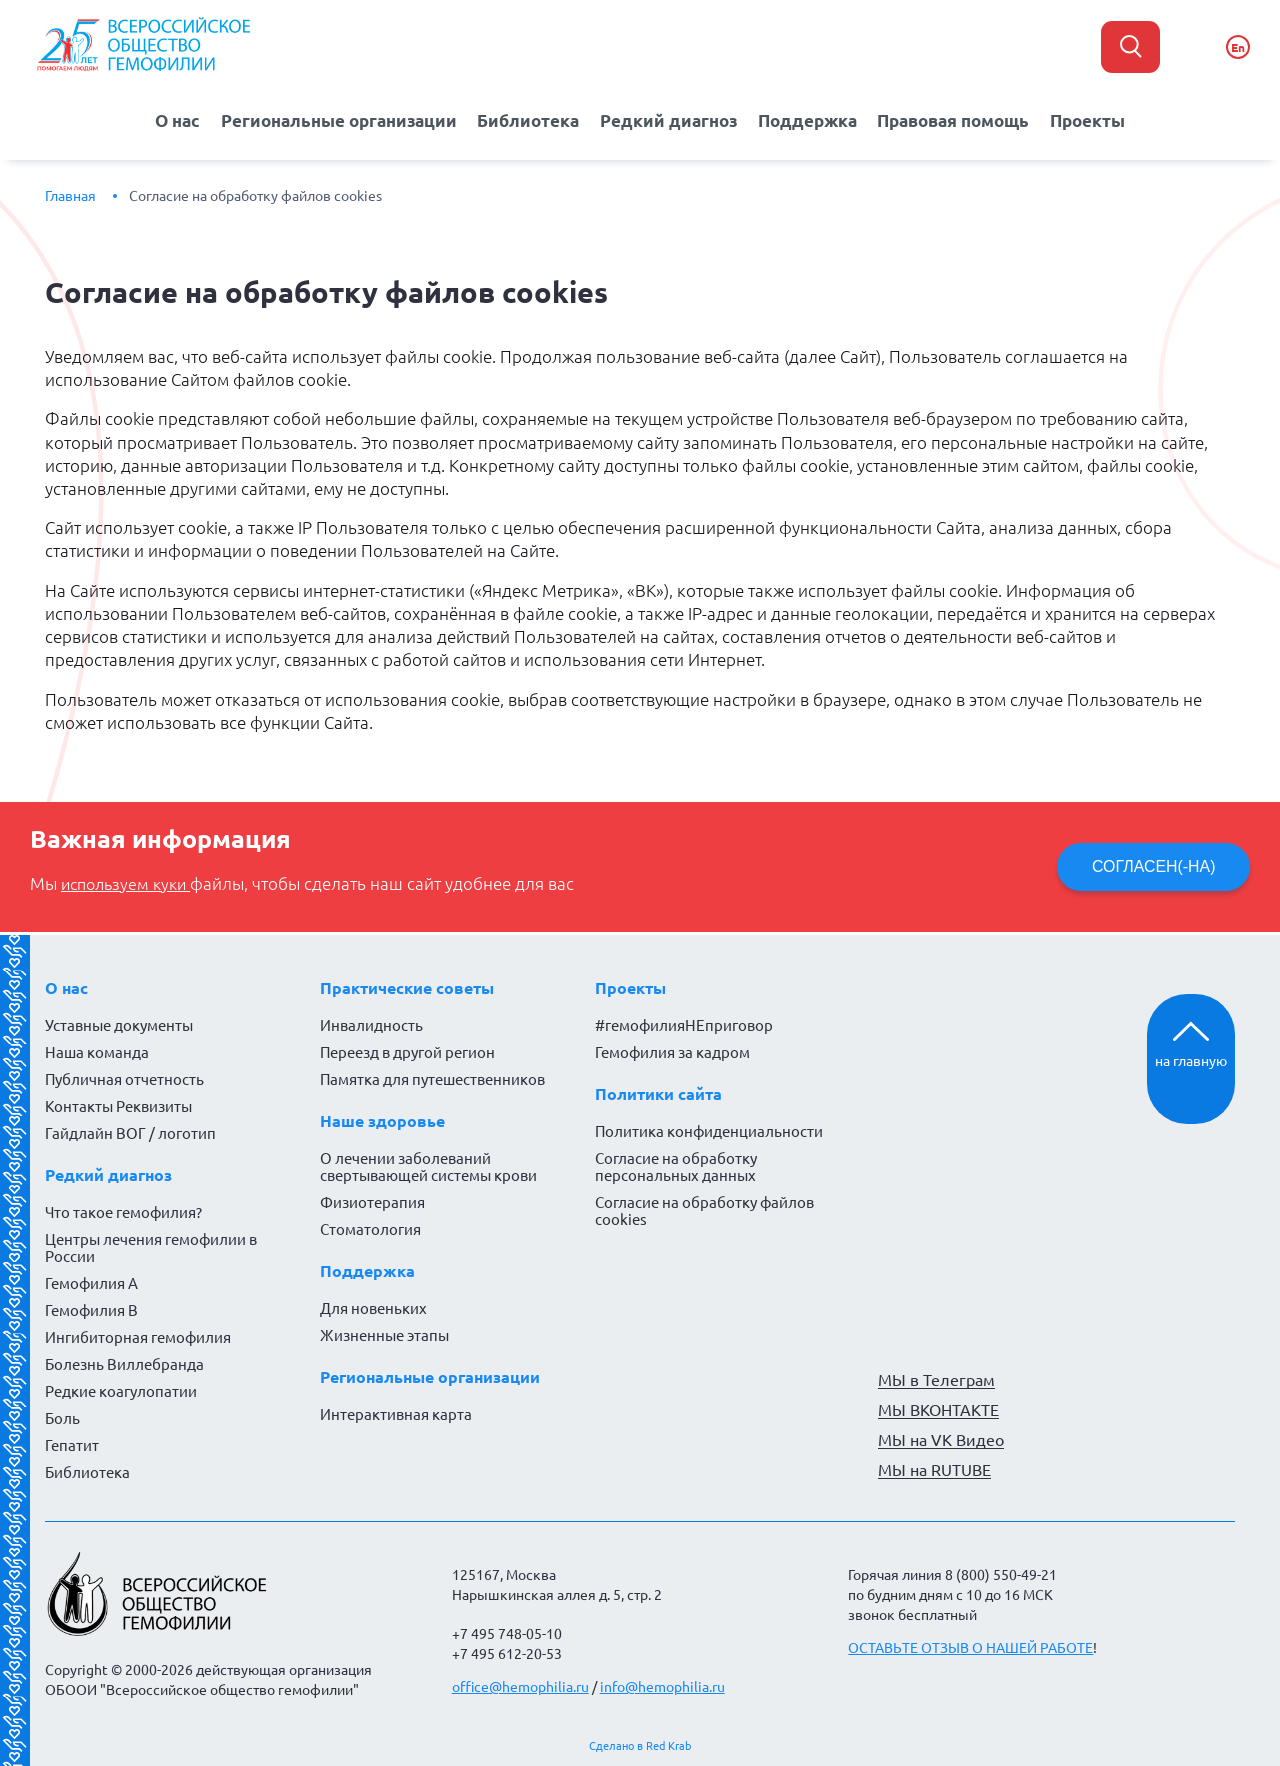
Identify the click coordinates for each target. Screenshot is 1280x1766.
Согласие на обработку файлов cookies (255, 195)
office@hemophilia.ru (520, 1686)
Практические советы (407, 987)
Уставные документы (119, 1024)
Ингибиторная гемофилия (138, 1336)
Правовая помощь (960, 119)
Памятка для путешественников (432, 1078)
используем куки (130, 883)
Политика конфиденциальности (709, 1130)
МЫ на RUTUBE (934, 1469)
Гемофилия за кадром (672, 1051)
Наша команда (97, 1051)
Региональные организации (332, 119)
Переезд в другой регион (407, 1051)
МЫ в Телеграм (936, 1379)
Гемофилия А (91, 1282)
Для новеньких (373, 1307)
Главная (70, 195)
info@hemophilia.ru (662, 1686)
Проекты (1100, 119)
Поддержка (809, 119)
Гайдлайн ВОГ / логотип (130, 1132)
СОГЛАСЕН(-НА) (1153, 865)
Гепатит (72, 1444)
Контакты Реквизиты (118, 1105)
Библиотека (527, 119)
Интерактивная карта (396, 1413)
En (1238, 47)
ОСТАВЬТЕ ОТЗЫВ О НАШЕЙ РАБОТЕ (970, 1647)
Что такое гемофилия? (123, 1211)
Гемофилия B (91, 1309)
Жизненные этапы (384, 1334)
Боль (62, 1417)
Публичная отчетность (124, 1078)
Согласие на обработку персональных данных (676, 1166)
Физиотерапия (372, 1201)
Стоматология (370, 1228)
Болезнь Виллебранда (124, 1363)
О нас (165, 119)
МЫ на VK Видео (941, 1439)
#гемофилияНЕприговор (684, 1024)
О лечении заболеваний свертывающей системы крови (428, 1166)
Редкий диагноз (669, 119)
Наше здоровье (382, 1120)
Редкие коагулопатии (121, 1390)
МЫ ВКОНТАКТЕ (938, 1409)
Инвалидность (371, 1024)
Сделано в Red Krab (640, 1745)
